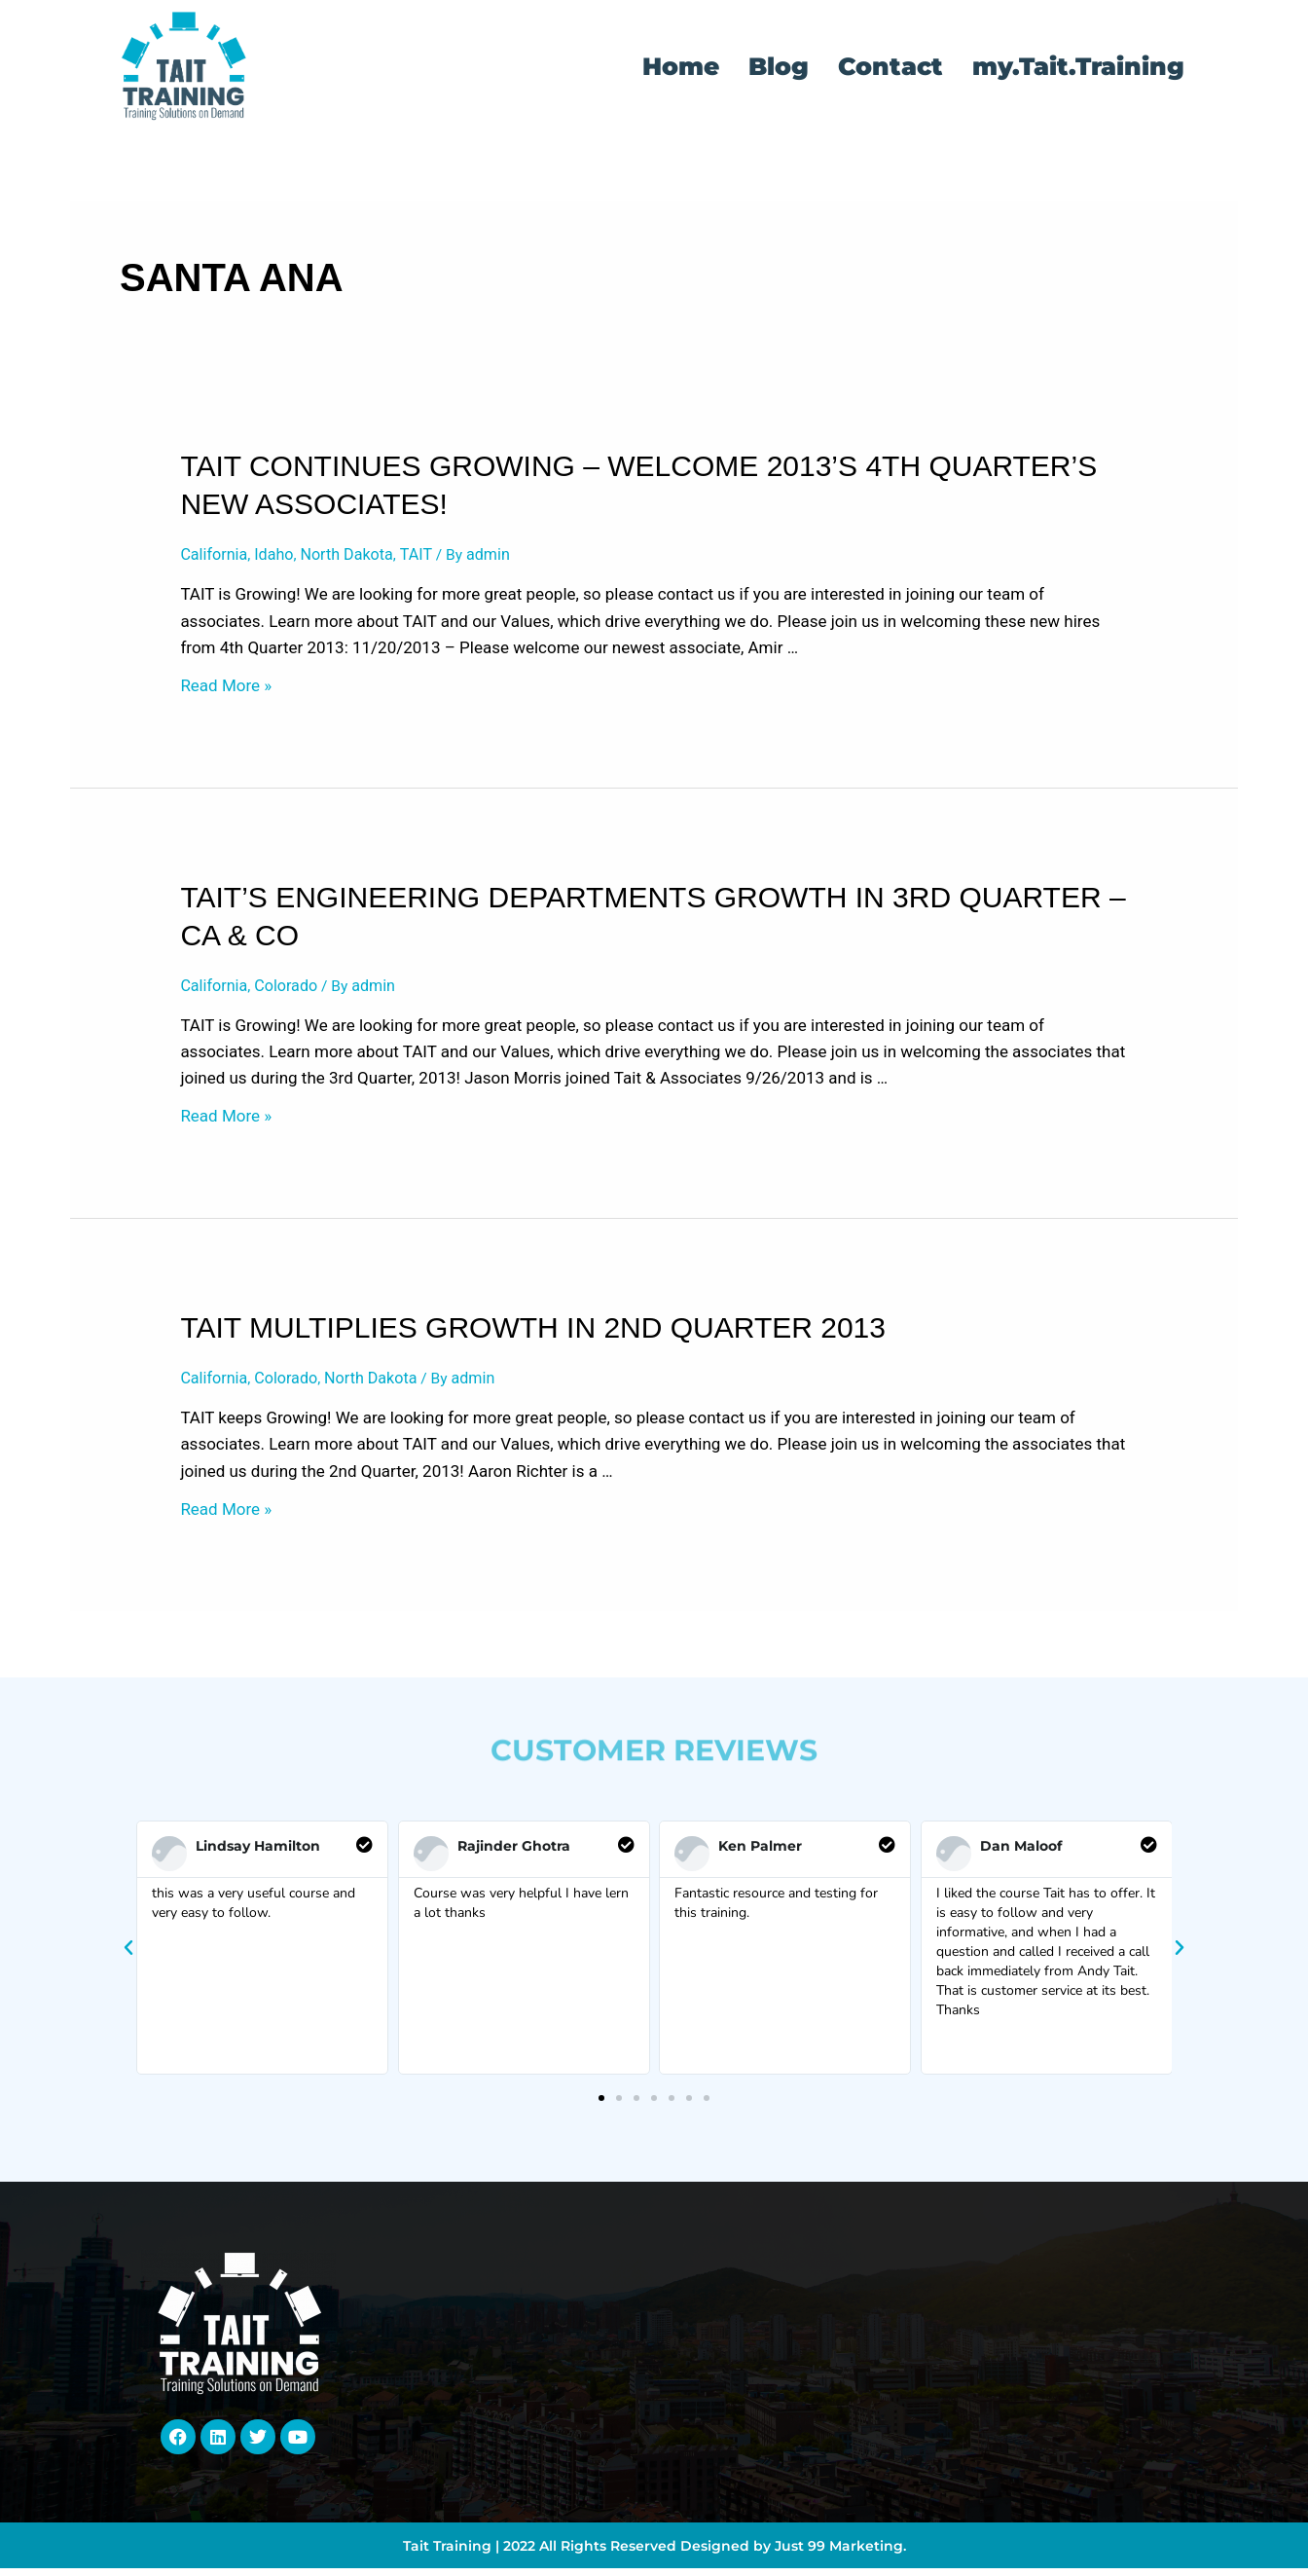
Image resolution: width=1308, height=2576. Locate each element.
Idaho (280, 555)
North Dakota (357, 555)
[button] (128, 1955)
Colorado (292, 988)
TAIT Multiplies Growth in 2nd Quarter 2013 (533, 1332)
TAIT (430, 555)
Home (680, 66)
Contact (890, 66)
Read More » (226, 688)
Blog (778, 66)
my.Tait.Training (1078, 66)
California (215, 555)
